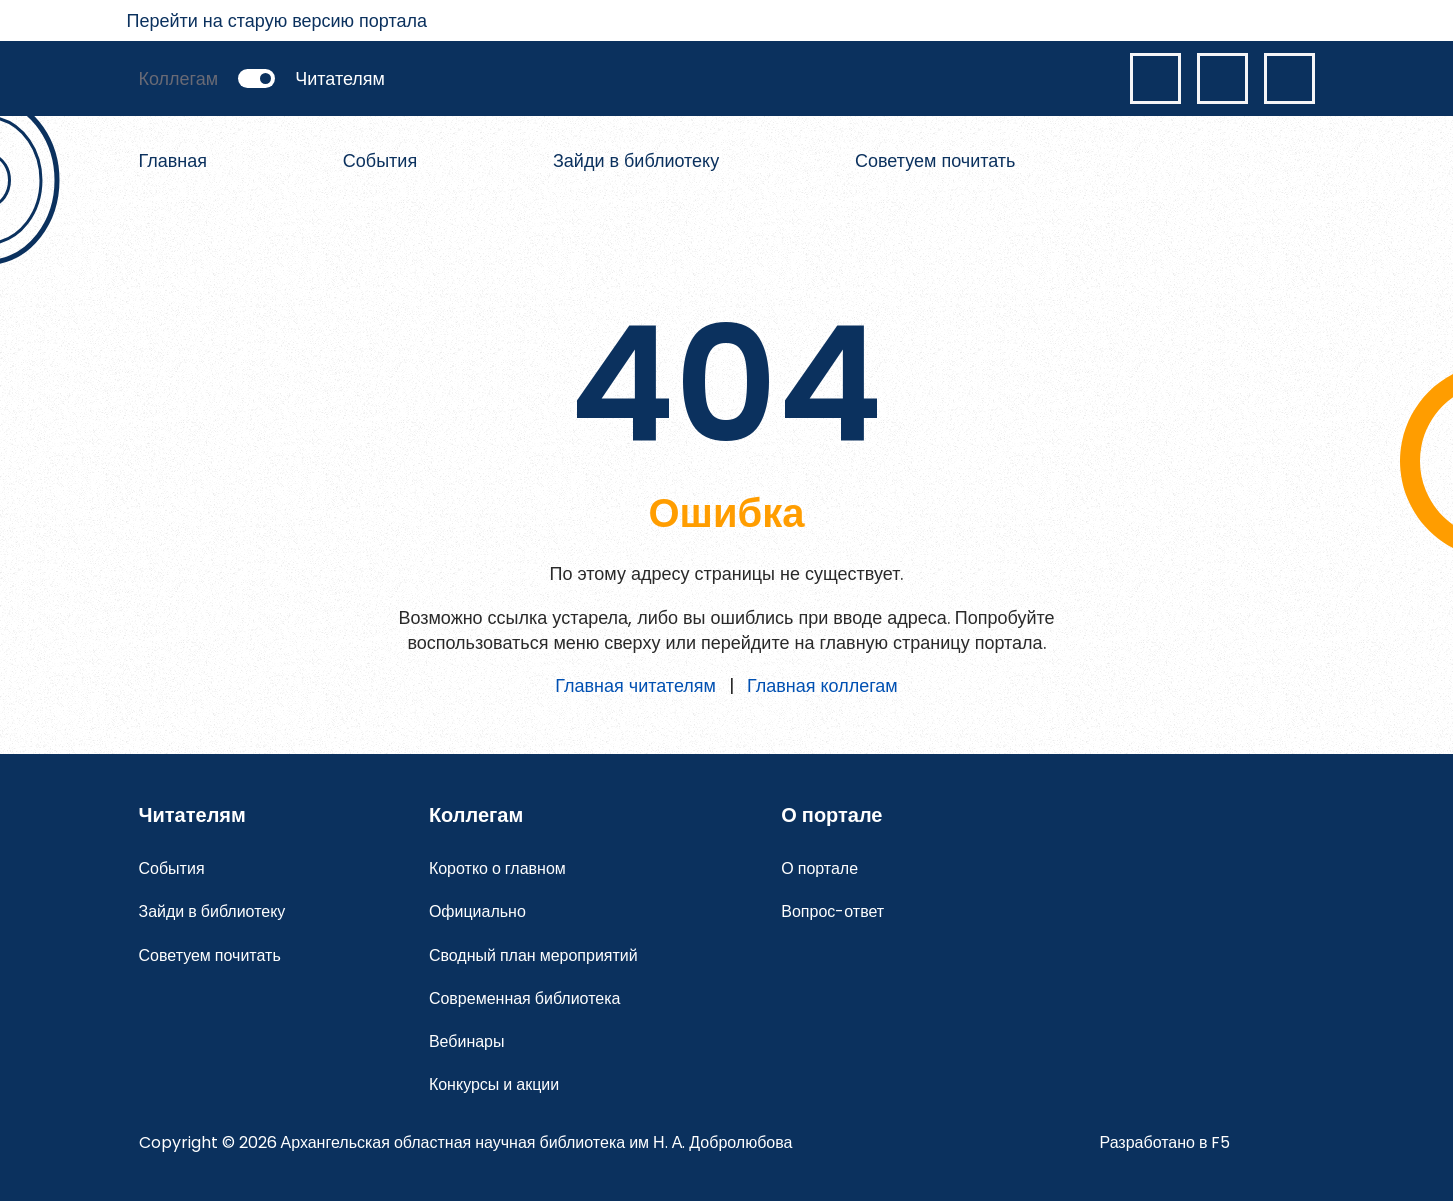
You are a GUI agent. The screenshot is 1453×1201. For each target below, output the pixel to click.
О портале (819, 868)
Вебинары (467, 1041)
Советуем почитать (935, 160)
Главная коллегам (822, 685)
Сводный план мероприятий (533, 955)
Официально (477, 911)
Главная (173, 160)
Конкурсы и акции (494, 1084)
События (380, 160)
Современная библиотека (525, 998)
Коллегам (179, 78)
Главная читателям (635, 685)
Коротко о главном (497, 868)
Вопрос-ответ (832, 911)
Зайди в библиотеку (636, 160)
